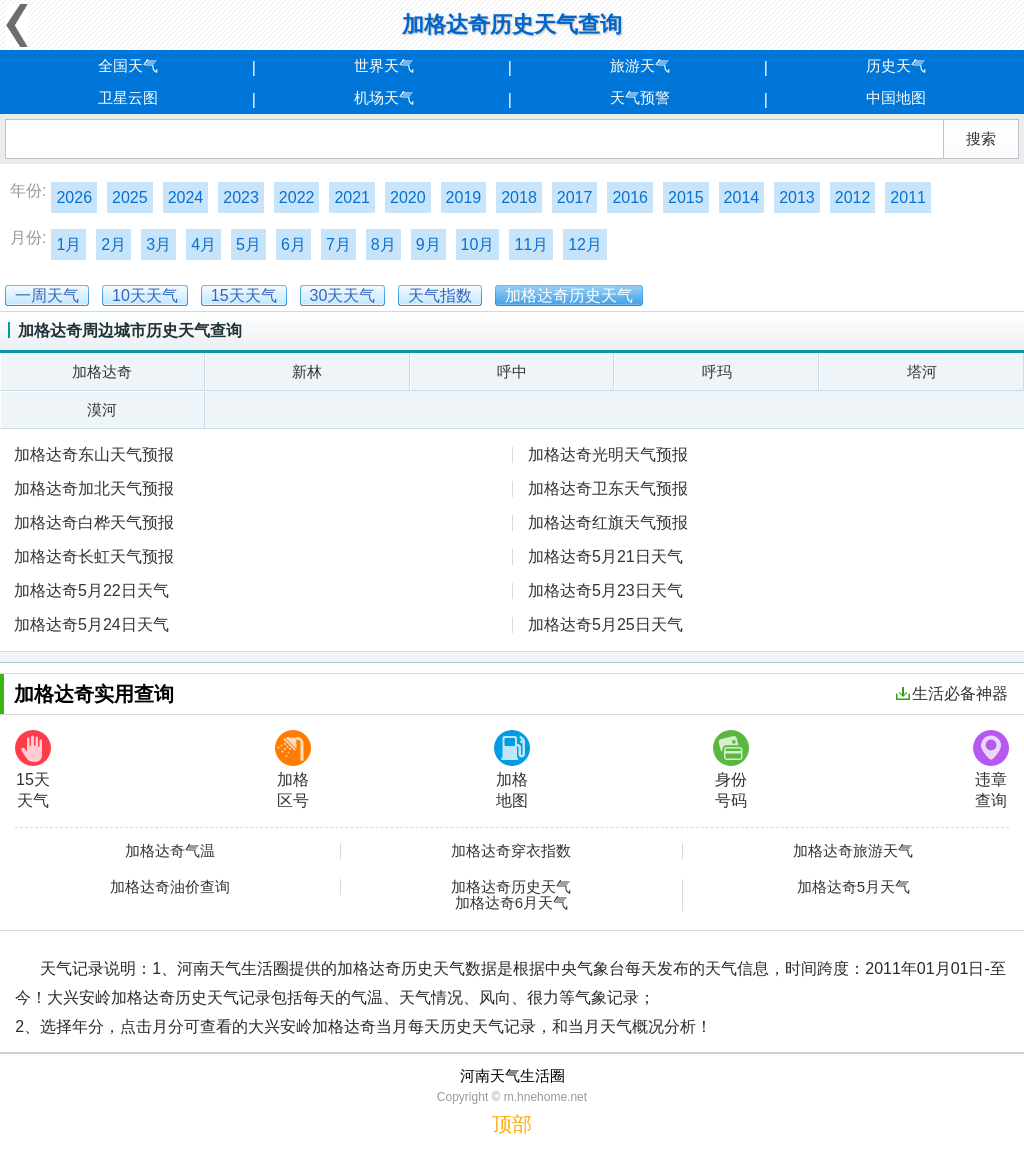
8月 (383, 244)
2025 (130, 197)
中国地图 (896, 97)
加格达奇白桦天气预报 (94, 522)
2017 (575, 197)
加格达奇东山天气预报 (94, 454)
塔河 (922, 371)
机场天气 (384, 97)
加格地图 (512, 769)
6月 (293, 244)
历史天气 (896, 65)
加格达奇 (102, 371)
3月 (158, 244)
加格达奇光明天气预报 (608, 454)
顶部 (512, 1124)
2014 (742, 197)
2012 (853, 197)
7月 (338, 244)
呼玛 (717, 371)
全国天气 (128, 65)
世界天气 (384, 65)
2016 (630, 197)
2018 (519, 197)
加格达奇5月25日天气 (605, 624)
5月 (248, 244)
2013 (797, 197)
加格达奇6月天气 (511, 903)
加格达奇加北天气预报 (94, 488)
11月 (531, 244)
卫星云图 (128, 97)
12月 (585, 244)
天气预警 (640, 97)
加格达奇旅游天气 (853, 851)
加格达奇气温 (170, 851)
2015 (686, 197)
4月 (203, 244)
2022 (297, 197)
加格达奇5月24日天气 (91, 624)
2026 (74, 197)
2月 (113, 244)
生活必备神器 (952, 693)
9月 (428, 244)
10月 (478, 244)
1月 (68, 244)
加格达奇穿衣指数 (511, 851)
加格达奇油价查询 (170, 887)
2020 (408, 197)
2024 (186, 197)
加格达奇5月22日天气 (91, 590)
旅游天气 (640, 65)
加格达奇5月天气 (853, 887)
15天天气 (33, 769)
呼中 (512, 371)
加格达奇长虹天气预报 (94, 556)
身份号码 (731, 769)
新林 (307, 371)
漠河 (102, 409)
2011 (908, 197)
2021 (352, 197)
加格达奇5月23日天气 (605, 590)
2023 (241, 197)
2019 (464, 197)
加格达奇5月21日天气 (605, 556)
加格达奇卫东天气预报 (608, 488)
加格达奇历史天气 (511, 887)
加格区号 (293, 769)
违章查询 (991, 769)
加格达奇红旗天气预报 (608, 522)
